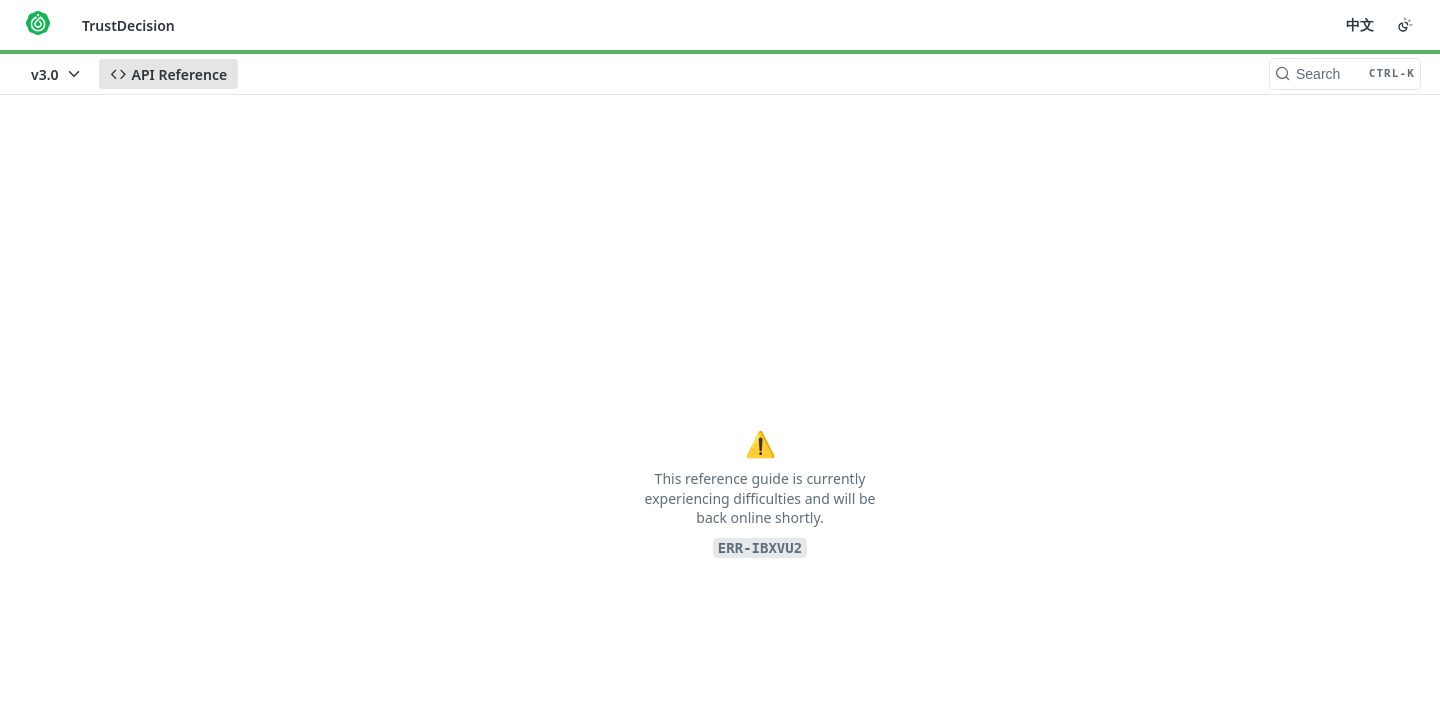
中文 (1360, 24)
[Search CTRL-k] (1345, 74)
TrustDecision (128, 25)
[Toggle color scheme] (1405, 25)
